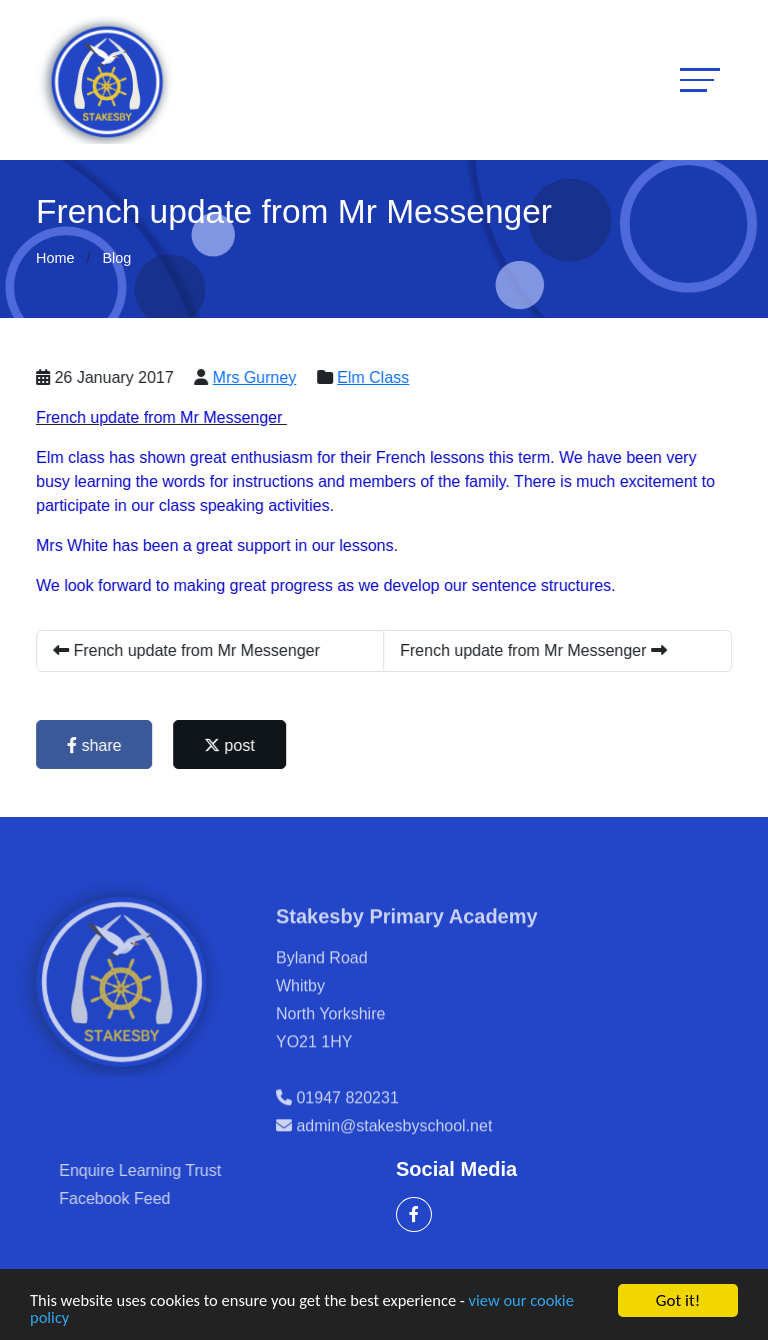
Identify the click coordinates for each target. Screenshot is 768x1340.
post (233, 745)
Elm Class (378, 377)
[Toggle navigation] (700, 79)
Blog (116, 258)
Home (55, 258)
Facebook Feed (150, 1198)
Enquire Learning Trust (176, 1170)
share (99, 745)
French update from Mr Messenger (191, 650)
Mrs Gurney (259, 377)
